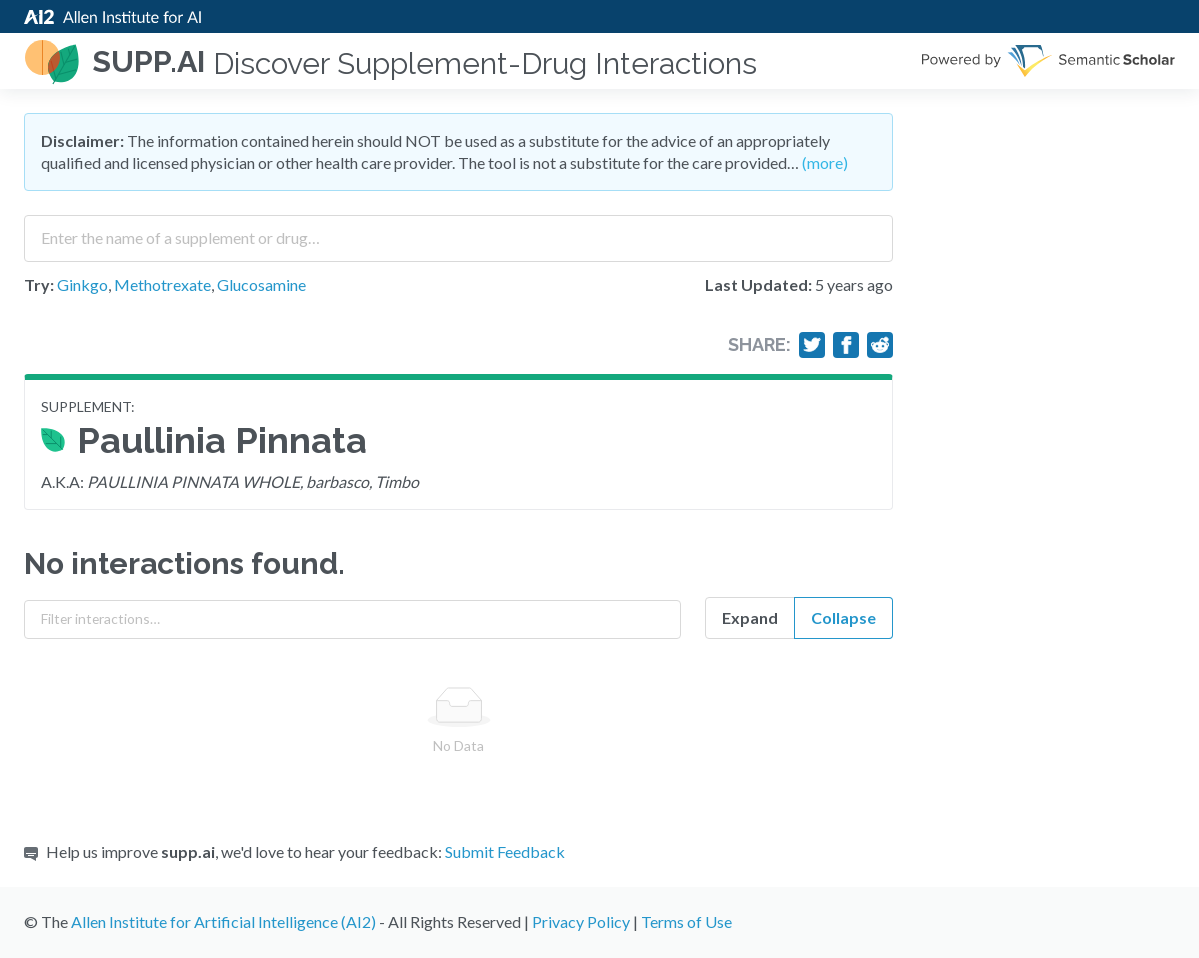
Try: (39, 284)
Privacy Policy (581, 921)
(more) (825, 162)
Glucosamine (261, 284)
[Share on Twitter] (812, 345)
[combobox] (458, 231)
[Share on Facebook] (846, 345)
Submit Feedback (505, 851)
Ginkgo (82, 284)
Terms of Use (686, 921)
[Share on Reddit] (880, 345)
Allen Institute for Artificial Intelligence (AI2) (223, 921)
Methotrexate (162, 284)
